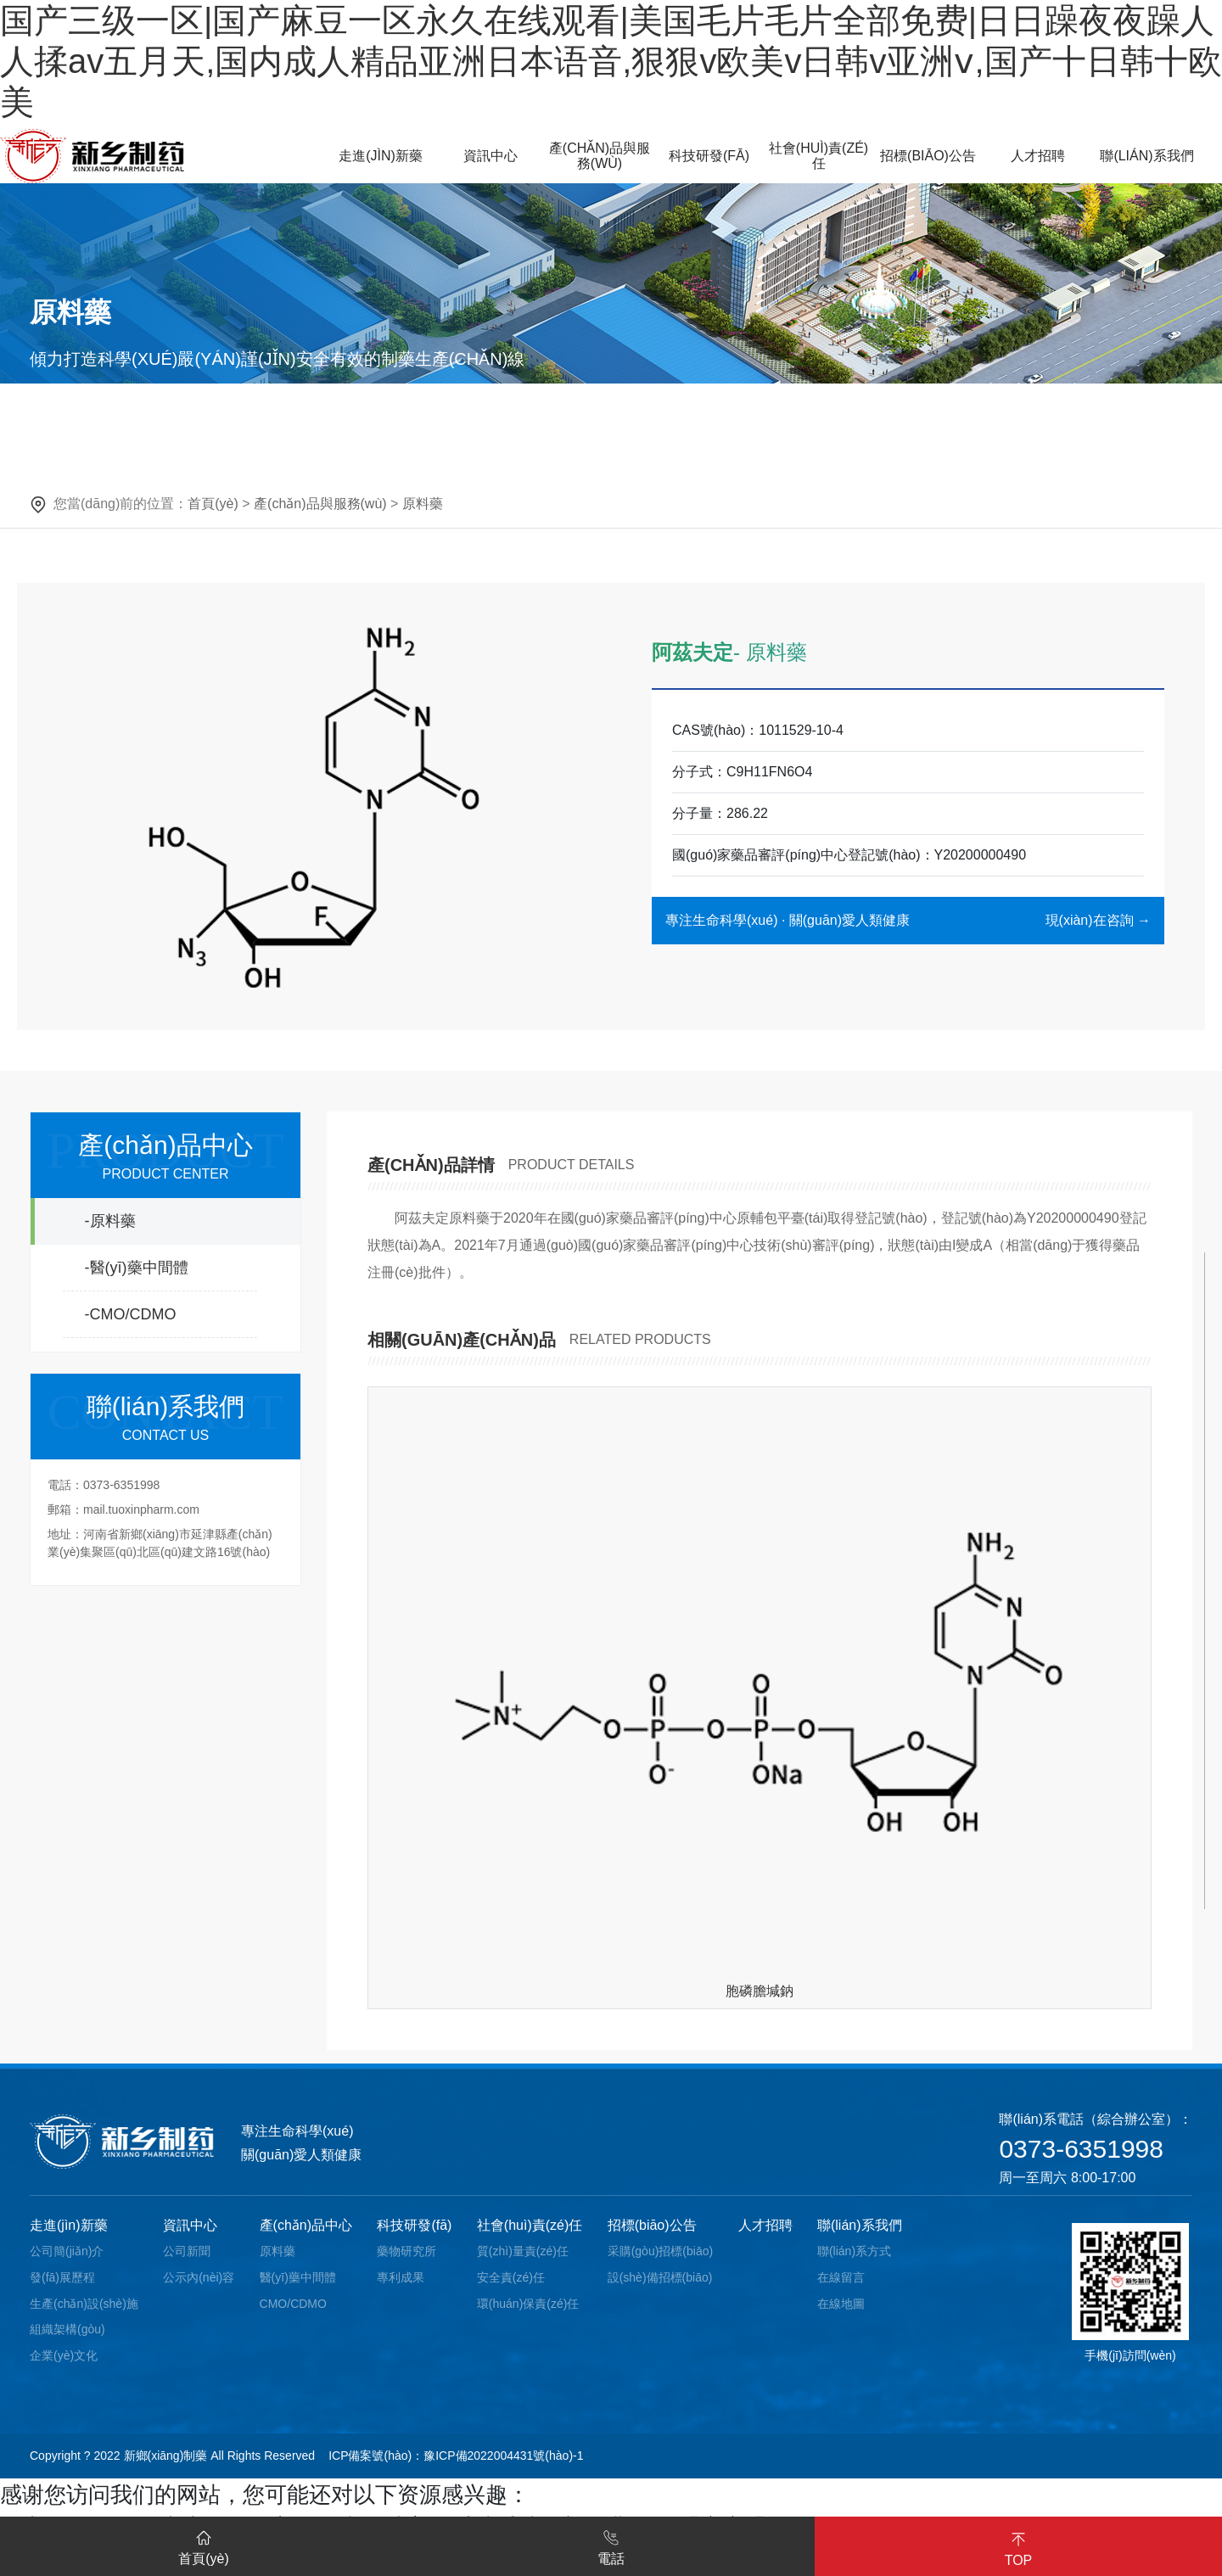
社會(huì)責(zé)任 (529, 2225)
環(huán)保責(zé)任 (528, 2303)
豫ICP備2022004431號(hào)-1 (503, 2455)
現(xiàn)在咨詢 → (1098, 920)
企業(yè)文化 (64, 2355)
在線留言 (841, 2277)
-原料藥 (110, 1220)
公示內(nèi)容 (198, 2277)
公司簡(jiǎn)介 (67, 2251)
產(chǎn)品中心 (306, 2225)
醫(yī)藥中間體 (298, 2277)
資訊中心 (190, 2225)
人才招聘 (765, 2225)
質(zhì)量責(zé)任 (523, 2251)
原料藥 (422, 503)
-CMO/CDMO (131, 1314)
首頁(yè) (213, 503)
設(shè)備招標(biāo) (660, 2277)
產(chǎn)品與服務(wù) (320, 503)
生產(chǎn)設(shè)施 (84, 2303)
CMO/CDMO (293, 2303)
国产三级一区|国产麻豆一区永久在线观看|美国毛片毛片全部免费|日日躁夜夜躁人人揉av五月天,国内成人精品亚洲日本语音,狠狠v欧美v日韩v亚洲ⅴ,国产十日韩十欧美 (611, 61)
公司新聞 (186, 2251)
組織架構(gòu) (67, 2329)
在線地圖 (841, 2303)
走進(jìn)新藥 (69, 2225)
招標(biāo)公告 (652, 2225)
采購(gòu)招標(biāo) (660, 2251)
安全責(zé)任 (511, 2277)
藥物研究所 (406, 2251)
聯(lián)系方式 (854, 2251)
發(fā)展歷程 (62, 2277)
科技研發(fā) (414, 2225)
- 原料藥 (770, 652)
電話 (611, 2544)
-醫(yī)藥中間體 (136, 1267)
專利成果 (400, 2277)
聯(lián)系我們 (859, 2225)
